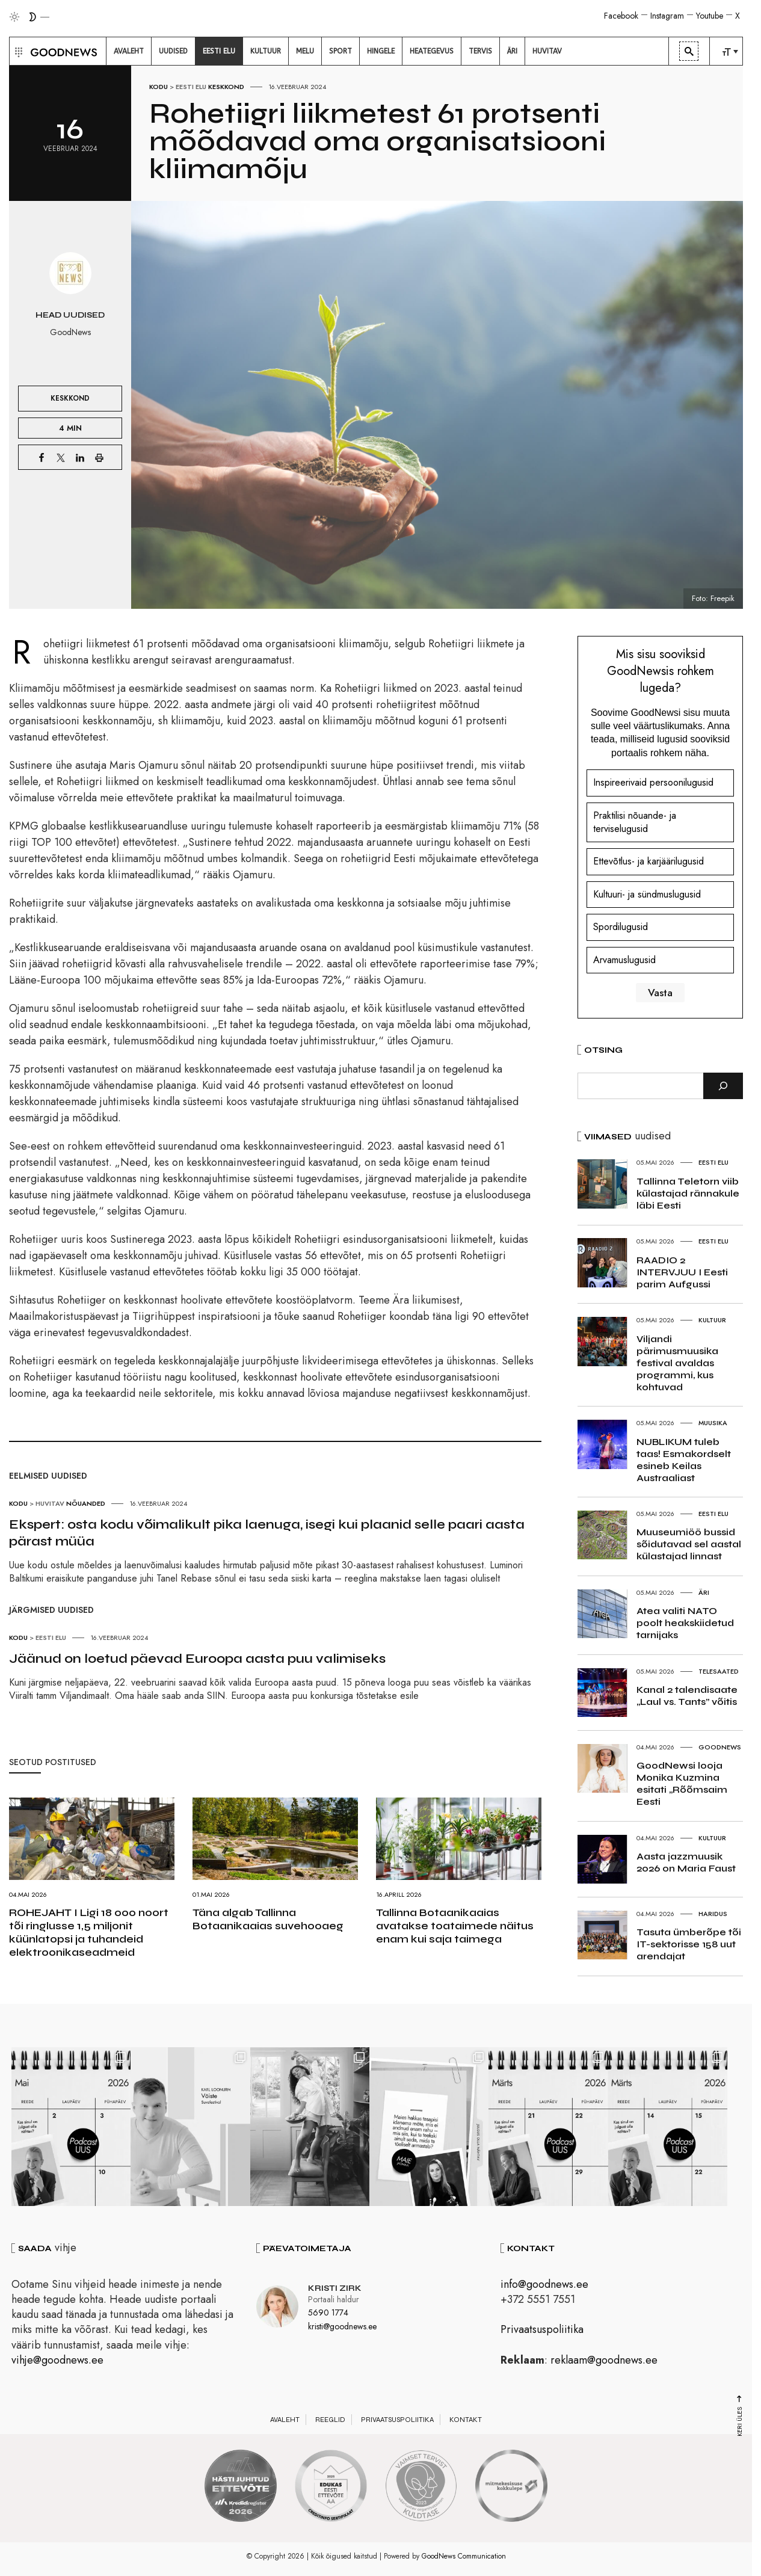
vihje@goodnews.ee (57, 2361)
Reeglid (330, 2421)
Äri (703, 1592)
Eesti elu (191, 86)
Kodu (158, 86)
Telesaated (718, 1671)
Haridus (712, 1913)
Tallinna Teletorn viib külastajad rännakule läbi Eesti (687, 1193)
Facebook (621, 16)
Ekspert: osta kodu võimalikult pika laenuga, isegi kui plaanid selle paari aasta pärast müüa (267, 1533)
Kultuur (712, 1320)
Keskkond (226, 86)
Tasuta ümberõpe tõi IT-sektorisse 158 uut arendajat (688, 1944)
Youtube (709, 16)
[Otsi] (723, 1086)
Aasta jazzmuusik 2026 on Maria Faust (686, 1862)
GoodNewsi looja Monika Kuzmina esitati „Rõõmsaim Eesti (681, 1783)
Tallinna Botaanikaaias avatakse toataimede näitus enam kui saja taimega (455, 1926)
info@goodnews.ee (544, 2285)
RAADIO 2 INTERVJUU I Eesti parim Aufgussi (682, 1272)
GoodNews (719, 1747)
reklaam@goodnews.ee (604, 2361)
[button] (17, 51)
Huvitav (49, 1503)
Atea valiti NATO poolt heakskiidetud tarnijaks (685, 1623)
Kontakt (465, 2421)
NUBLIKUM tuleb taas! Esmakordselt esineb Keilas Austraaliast (683, 1460)
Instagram (667, 16)
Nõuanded (85, 1503)
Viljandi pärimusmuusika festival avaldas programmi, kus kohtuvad (677, 1363)
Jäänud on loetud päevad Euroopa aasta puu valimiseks (197, 1658)
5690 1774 (328, 2313)
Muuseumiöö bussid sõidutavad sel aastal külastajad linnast (688, 1544)
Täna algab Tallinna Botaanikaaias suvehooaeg (268, 1919)
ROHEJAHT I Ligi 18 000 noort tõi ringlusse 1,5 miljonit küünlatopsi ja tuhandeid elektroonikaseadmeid (88, 1932)
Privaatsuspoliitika (542, 2331)
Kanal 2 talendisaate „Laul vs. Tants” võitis (687, 1695)
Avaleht (285, 2421)
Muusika (712, 1423)
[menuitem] (128, 51)
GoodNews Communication (464, 2557)
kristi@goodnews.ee (342, 2327)
